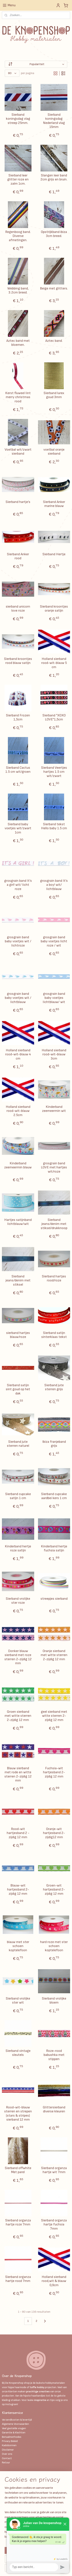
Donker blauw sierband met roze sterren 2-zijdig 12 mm (18, 1657)
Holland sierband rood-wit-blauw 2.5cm (18, 1111)
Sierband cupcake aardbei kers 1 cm (54, 1496)
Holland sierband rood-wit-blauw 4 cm (18, 1054)
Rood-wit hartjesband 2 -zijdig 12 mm (18, 1833)
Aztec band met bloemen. (18, 343)
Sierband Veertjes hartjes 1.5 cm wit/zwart (54, 772)
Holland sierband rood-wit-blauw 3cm (54, 1054)
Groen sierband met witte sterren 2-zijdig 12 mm (18, 1716)
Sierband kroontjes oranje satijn (54, 609)
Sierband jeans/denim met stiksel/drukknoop (54, 1224)
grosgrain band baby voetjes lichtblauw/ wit (54, 998)
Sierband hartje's (18, 502)
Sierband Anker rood (18, 556)
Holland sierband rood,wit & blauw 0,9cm (54, 2281)
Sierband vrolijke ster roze (18, 1601)
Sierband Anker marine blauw (54, 504)
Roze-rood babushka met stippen (54, 2055)
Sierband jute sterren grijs (54, 1387)
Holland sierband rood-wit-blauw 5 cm (54, 663)
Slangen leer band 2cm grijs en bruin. (54, 177)
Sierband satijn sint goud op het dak (18, 1389)
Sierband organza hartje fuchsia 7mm (54, 2224)
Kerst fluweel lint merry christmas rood (18, 397)
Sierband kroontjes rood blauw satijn (18, 661)
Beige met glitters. (54, 288)
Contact (7, 2458)
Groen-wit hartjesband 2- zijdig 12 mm (54, 1889)
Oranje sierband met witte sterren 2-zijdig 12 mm (54, 1655)
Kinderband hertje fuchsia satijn (54, 1548)
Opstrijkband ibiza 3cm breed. (54, 234)
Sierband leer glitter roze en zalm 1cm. (18, 179)
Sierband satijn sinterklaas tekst (54, 1335)
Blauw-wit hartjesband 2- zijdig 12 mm (18, 1889)
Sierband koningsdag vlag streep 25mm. (18, 119)
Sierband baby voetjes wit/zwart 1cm (18, 828)
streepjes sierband (54, 1599)
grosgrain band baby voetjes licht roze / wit (54, 941)
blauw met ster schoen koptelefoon (18, 1946)
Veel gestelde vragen (14, 2428)
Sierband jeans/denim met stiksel (18, 1280)
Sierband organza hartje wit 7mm (54, 2170)
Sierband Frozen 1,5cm (18, 717)
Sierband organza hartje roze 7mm (18, 2222)
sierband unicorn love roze (18, 609)
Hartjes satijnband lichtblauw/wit (18, 1222)
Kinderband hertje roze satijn (18, 1548)
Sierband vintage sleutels (18, 2053)
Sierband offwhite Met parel (18, 2170)
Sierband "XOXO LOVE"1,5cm (54, 717)
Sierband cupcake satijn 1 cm (18, 1496)
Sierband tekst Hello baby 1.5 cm (54, 826)
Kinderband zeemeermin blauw (18, 1165)
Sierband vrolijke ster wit (18, 2000)
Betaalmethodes (11, 2437)
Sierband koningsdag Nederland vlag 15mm (54, 121)
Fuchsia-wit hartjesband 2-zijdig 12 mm (54, 1772)
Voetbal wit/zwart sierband (18, 452)
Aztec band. (54, 341)
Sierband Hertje (53, 554)
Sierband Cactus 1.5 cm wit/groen (18, 770)
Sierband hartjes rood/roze (54, 1278)
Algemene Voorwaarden (15, 2424)
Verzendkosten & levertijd (17, 2419)
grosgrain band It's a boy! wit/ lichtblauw (54, 885)
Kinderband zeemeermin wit (54, 1109)
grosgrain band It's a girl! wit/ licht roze (18, 885)
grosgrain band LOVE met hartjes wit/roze (54, 1167)
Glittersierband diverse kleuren (54, 2109)
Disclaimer (8, 2449)
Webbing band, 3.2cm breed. (18, 290)
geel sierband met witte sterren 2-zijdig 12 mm (54, 1716)
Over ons (7, 2454)
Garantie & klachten (13, 2432)
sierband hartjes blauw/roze (18, 1335)
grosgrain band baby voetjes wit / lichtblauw (18, 998)
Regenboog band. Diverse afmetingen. (18, 236)
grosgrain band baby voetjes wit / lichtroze (18, 941)
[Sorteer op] (36, 64)
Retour (6, 2462)
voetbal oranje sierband (54, 452)
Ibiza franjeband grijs (54, 1444)
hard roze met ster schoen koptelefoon (54, 1946)
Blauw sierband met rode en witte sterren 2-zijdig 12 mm (18, 1774)
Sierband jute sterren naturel (18, 1444)
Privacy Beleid (10, 2441)
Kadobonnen (9, 2445)
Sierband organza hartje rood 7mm (18, 2279)
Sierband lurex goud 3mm (54, 395)
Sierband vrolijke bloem (54, 2000)
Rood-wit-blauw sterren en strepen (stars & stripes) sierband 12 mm (18, 2113)
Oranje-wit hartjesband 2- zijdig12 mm (54, 1833)
